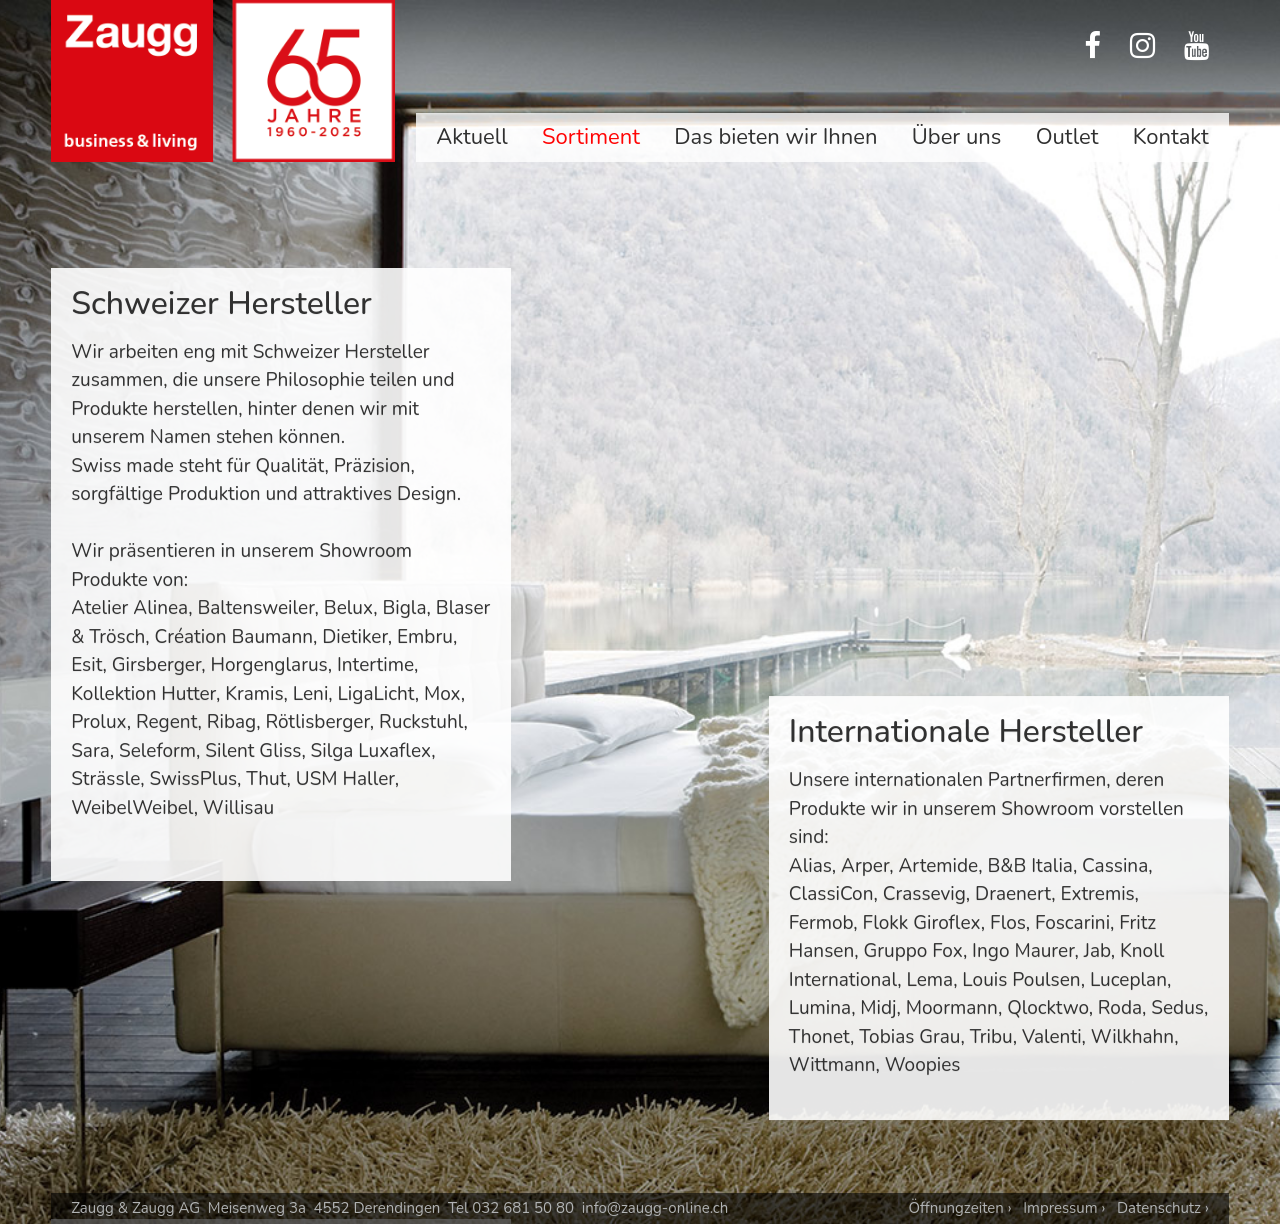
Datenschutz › (1163, 1208)
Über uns (957, 137)
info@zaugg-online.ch (655, 1208)
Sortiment (591, 137)
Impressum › (1064, 1208)
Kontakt (1171, 137)
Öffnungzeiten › (959, 1208)
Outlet (1067, 137)
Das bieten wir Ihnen (775, 137)
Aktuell (472, 137)
